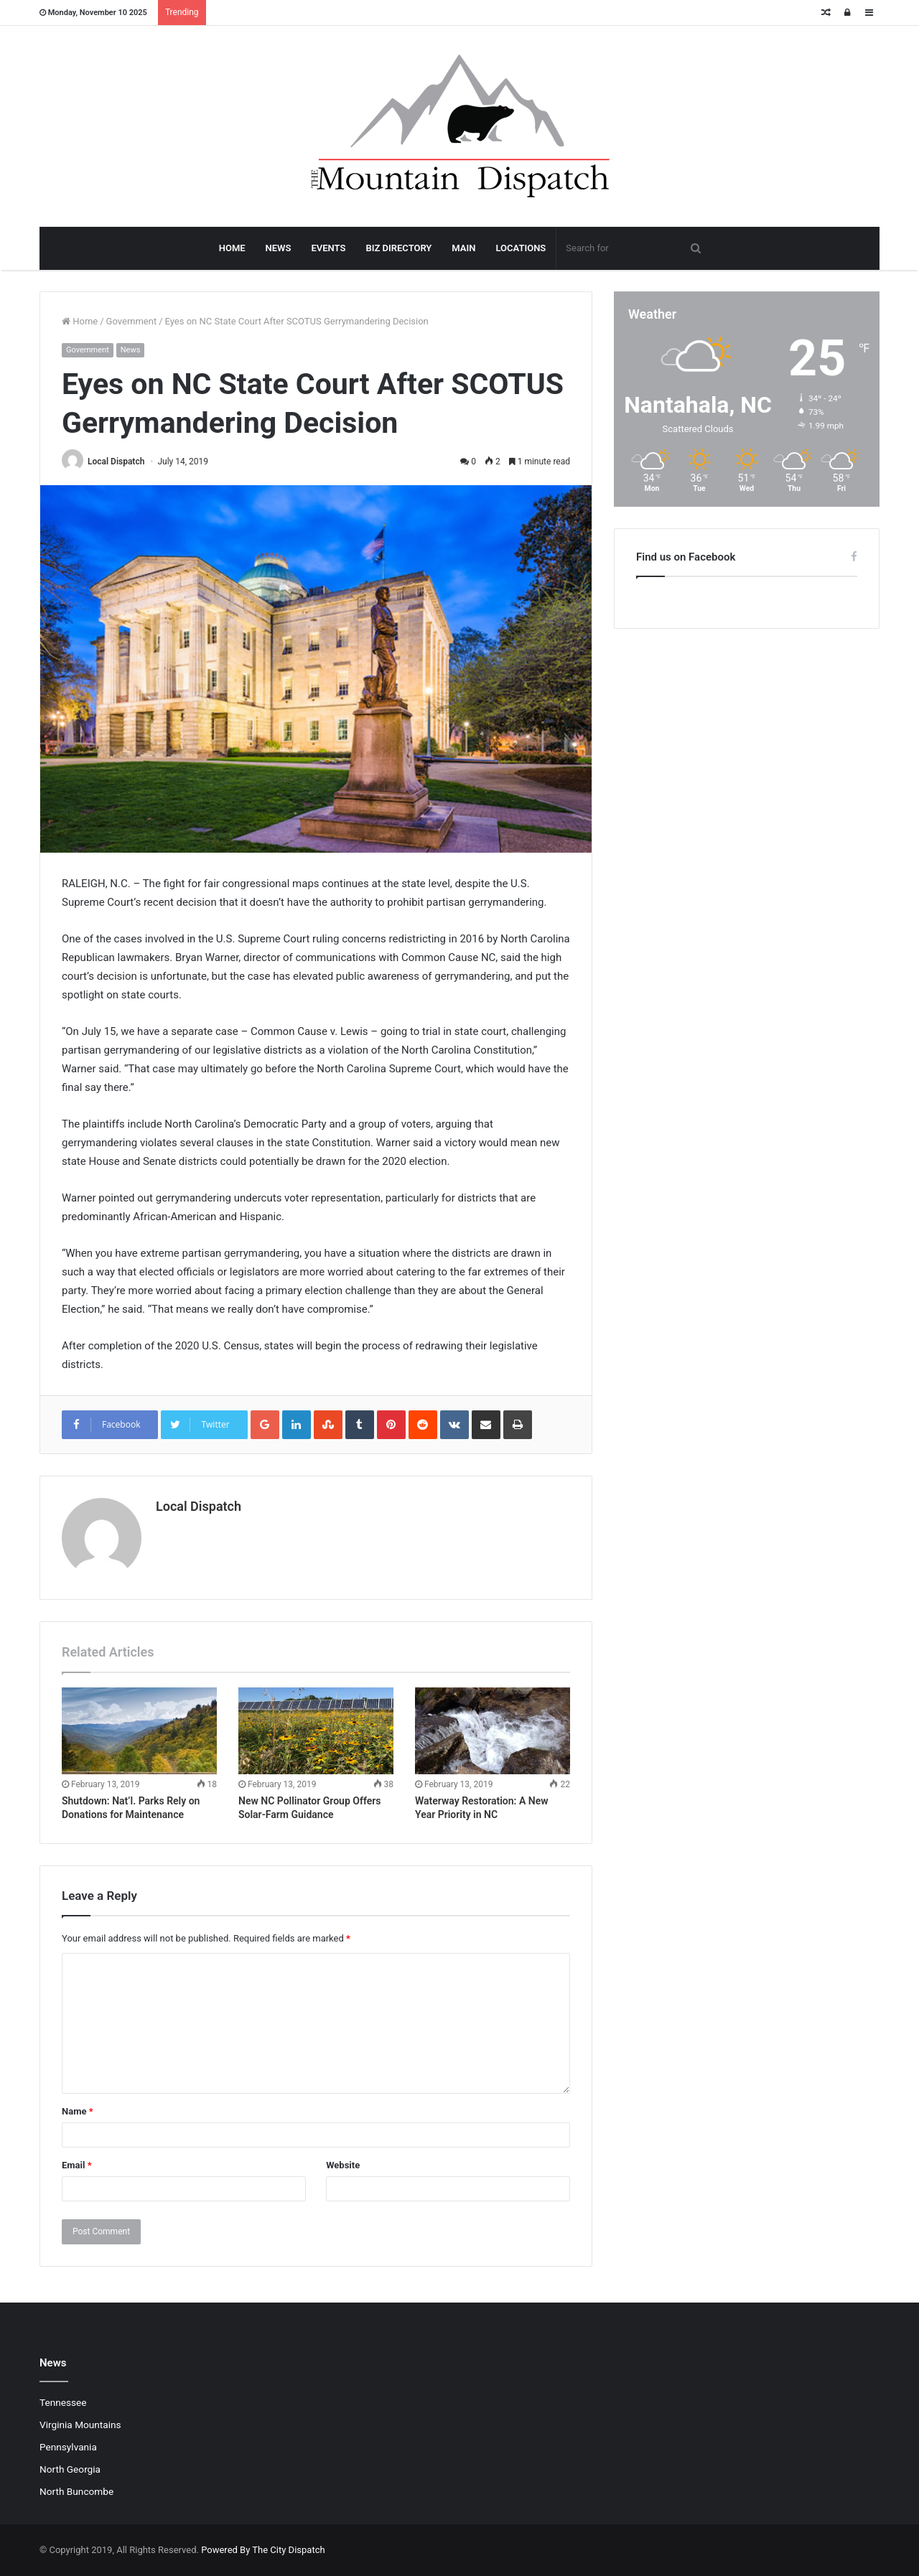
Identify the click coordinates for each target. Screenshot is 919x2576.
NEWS (278, 248)
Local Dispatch (116, 461)
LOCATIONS (520, 248)
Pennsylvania (68, 2447)
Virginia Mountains (80, 2424)
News (131, 350)
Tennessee (63, 2402)
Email (77, 2165)
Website (343, 2165)
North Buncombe (76, 2491)
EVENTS (328, 248)
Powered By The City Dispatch (263, 2549)
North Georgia (70, 2469)
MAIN (463, 248)
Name (77, 2111)
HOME (232, 248)
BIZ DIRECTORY (398, 248)
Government (131, 321)
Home (80, 321)
